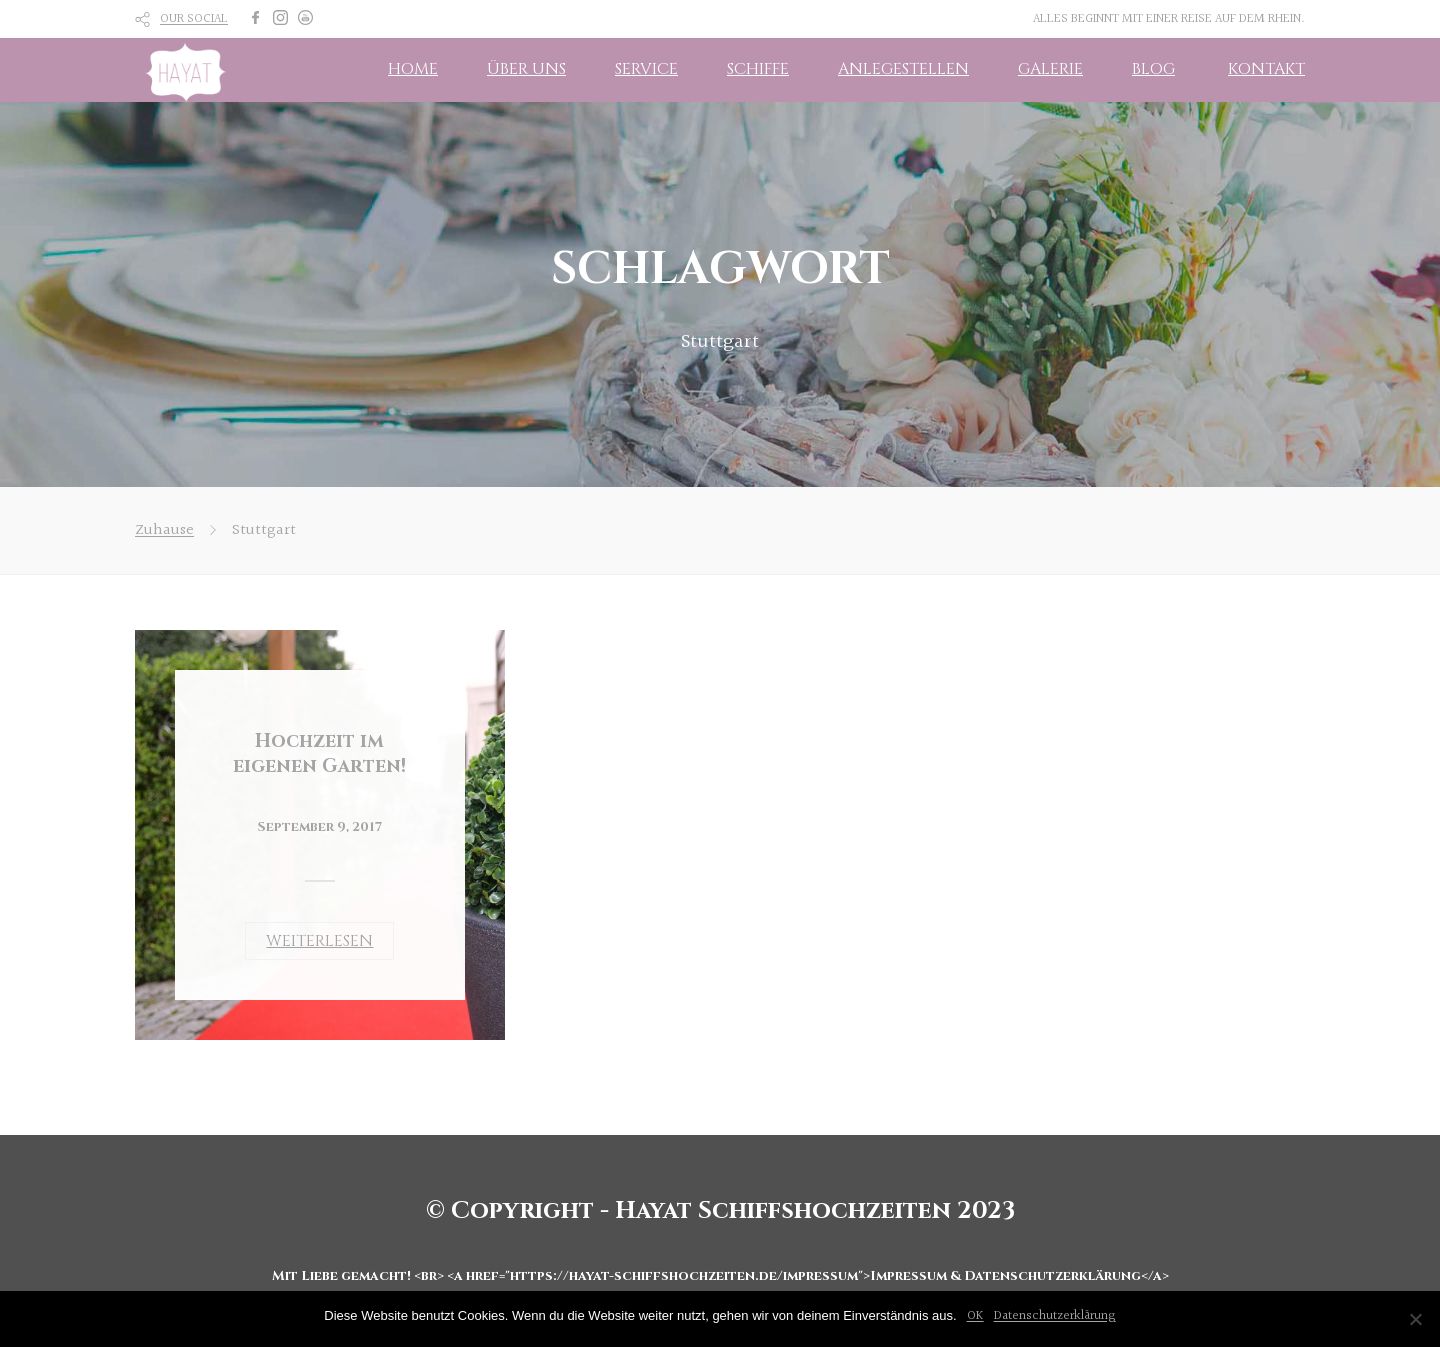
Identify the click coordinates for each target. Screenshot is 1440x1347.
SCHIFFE (758, 69)
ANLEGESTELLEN (903, 69)
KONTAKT (1266, 69)
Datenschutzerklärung (1055, 1316)
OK (975, 1316)
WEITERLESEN (319, 941)
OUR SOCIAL (194, 19)
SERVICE (646, 69)
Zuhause (164, 530)
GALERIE (1050, 69)
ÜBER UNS (526, 69)
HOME (413, 69)
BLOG (1153, 69)
